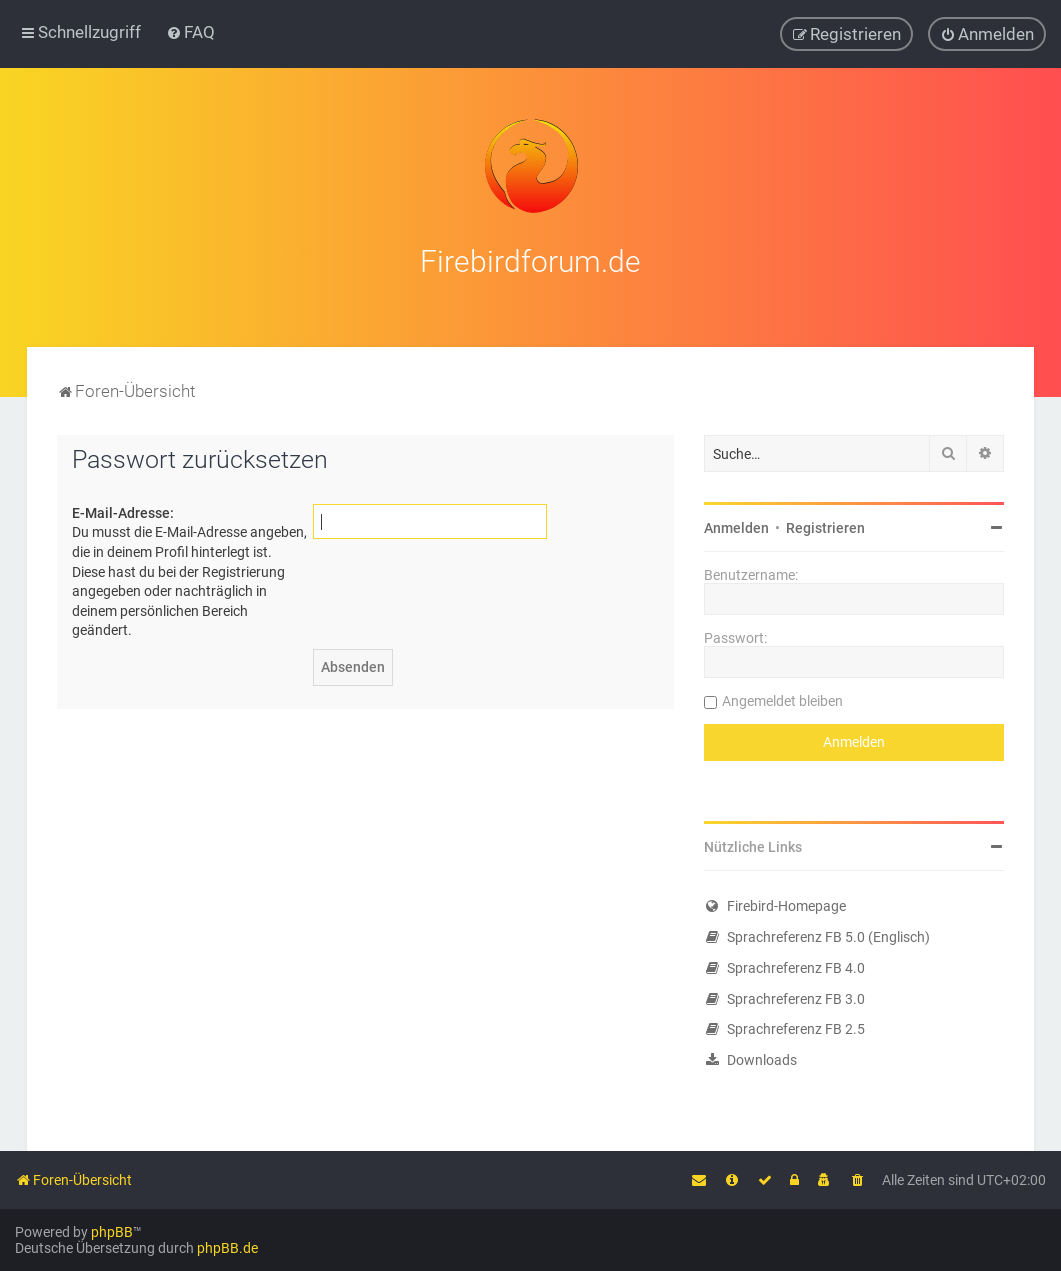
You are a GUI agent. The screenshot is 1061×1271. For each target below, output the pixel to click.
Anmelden (736, 526)
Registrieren (825, 526)
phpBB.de (227, 1248)
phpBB (112, 1232)
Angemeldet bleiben (782, 699)
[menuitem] (190, 32)
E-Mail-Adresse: (123, 510)
